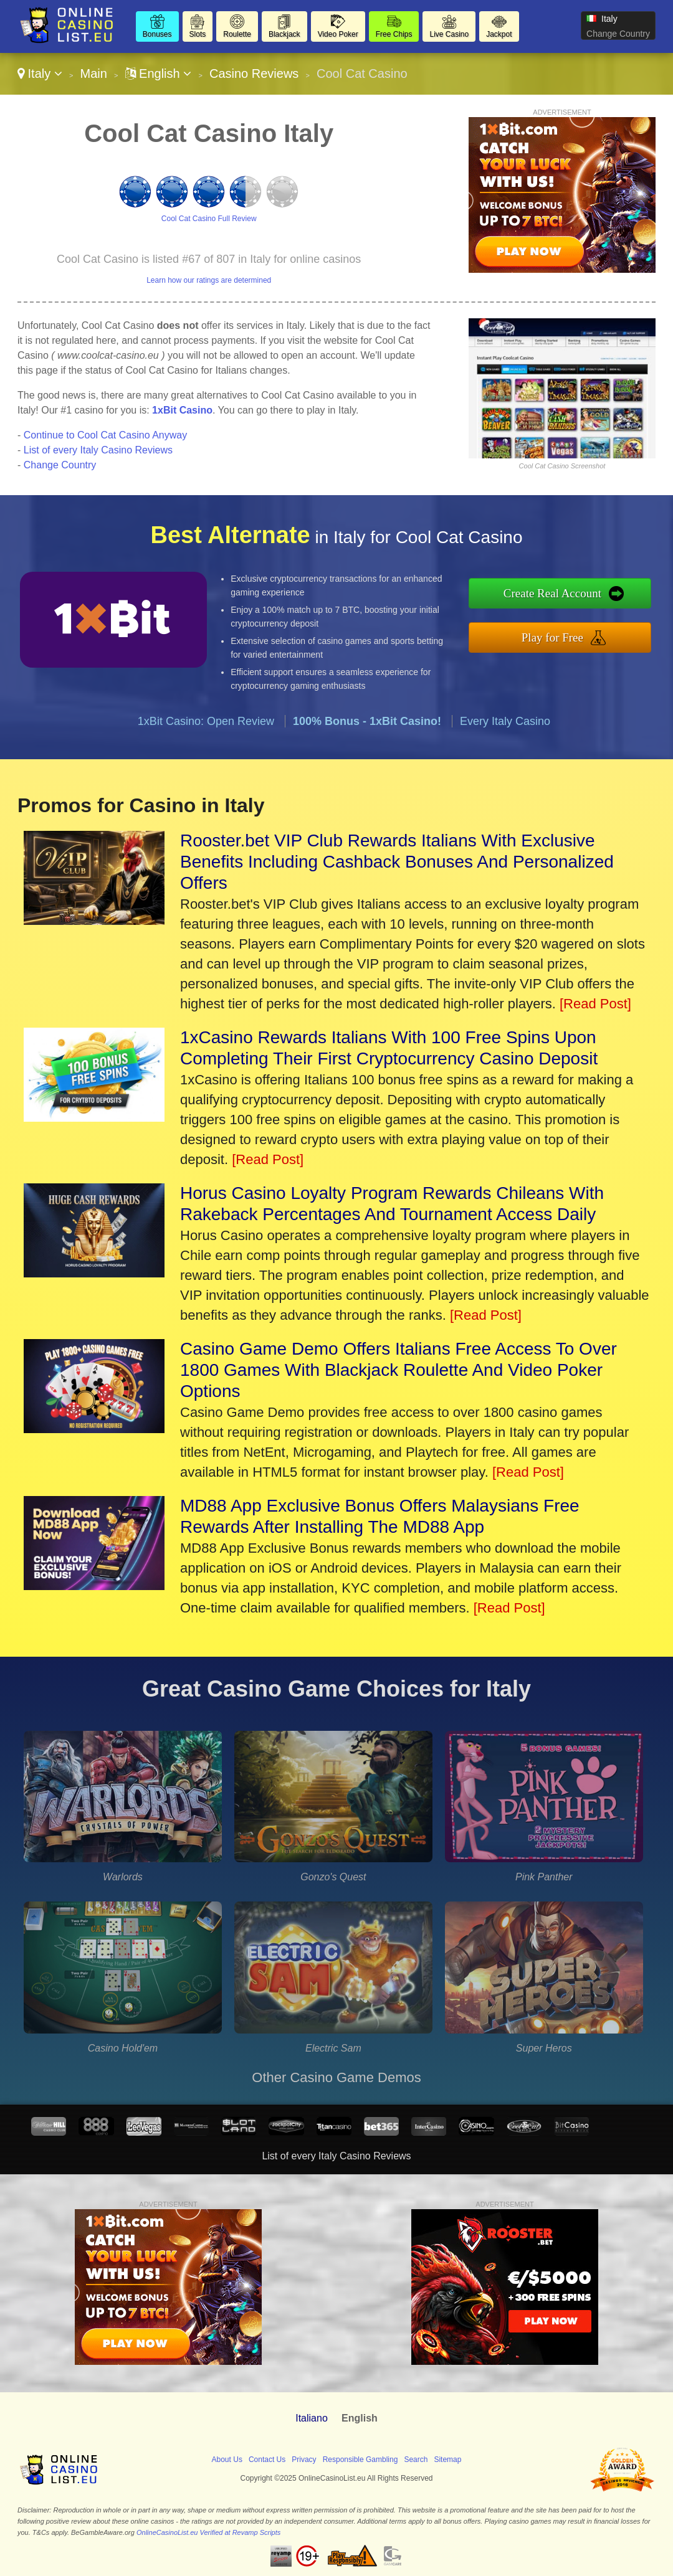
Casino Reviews (253, 73)
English (158, 73)
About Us (227, 2459)
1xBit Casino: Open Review (206, 721)
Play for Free (552, 637)
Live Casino (449, 34)
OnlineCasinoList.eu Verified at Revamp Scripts (208, 2532)
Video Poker (338, 34)
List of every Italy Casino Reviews (98, 450)
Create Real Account (552, 593)
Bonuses (157, 34)
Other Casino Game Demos (336, 2077)
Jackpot (499, 34)
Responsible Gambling (360, 2459)
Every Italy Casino (505, 721)
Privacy (304, 2459)
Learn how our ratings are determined (208, 280)
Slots (197, 34)
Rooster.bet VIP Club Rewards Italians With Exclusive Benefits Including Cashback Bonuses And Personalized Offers (397, 862)
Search (415, 2459)
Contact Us (267, 2459)
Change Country (618, 34)
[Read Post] (595, 1003)
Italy (39, 73)
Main (93, 73)
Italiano (311, 2418)
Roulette (237, 34)
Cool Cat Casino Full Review (209, 218)
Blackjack (284, 34)
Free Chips (394, 34)
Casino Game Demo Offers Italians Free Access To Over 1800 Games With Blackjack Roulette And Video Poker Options (398, 1370)
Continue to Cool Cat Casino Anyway (105, 435)
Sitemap (447, 2459)
